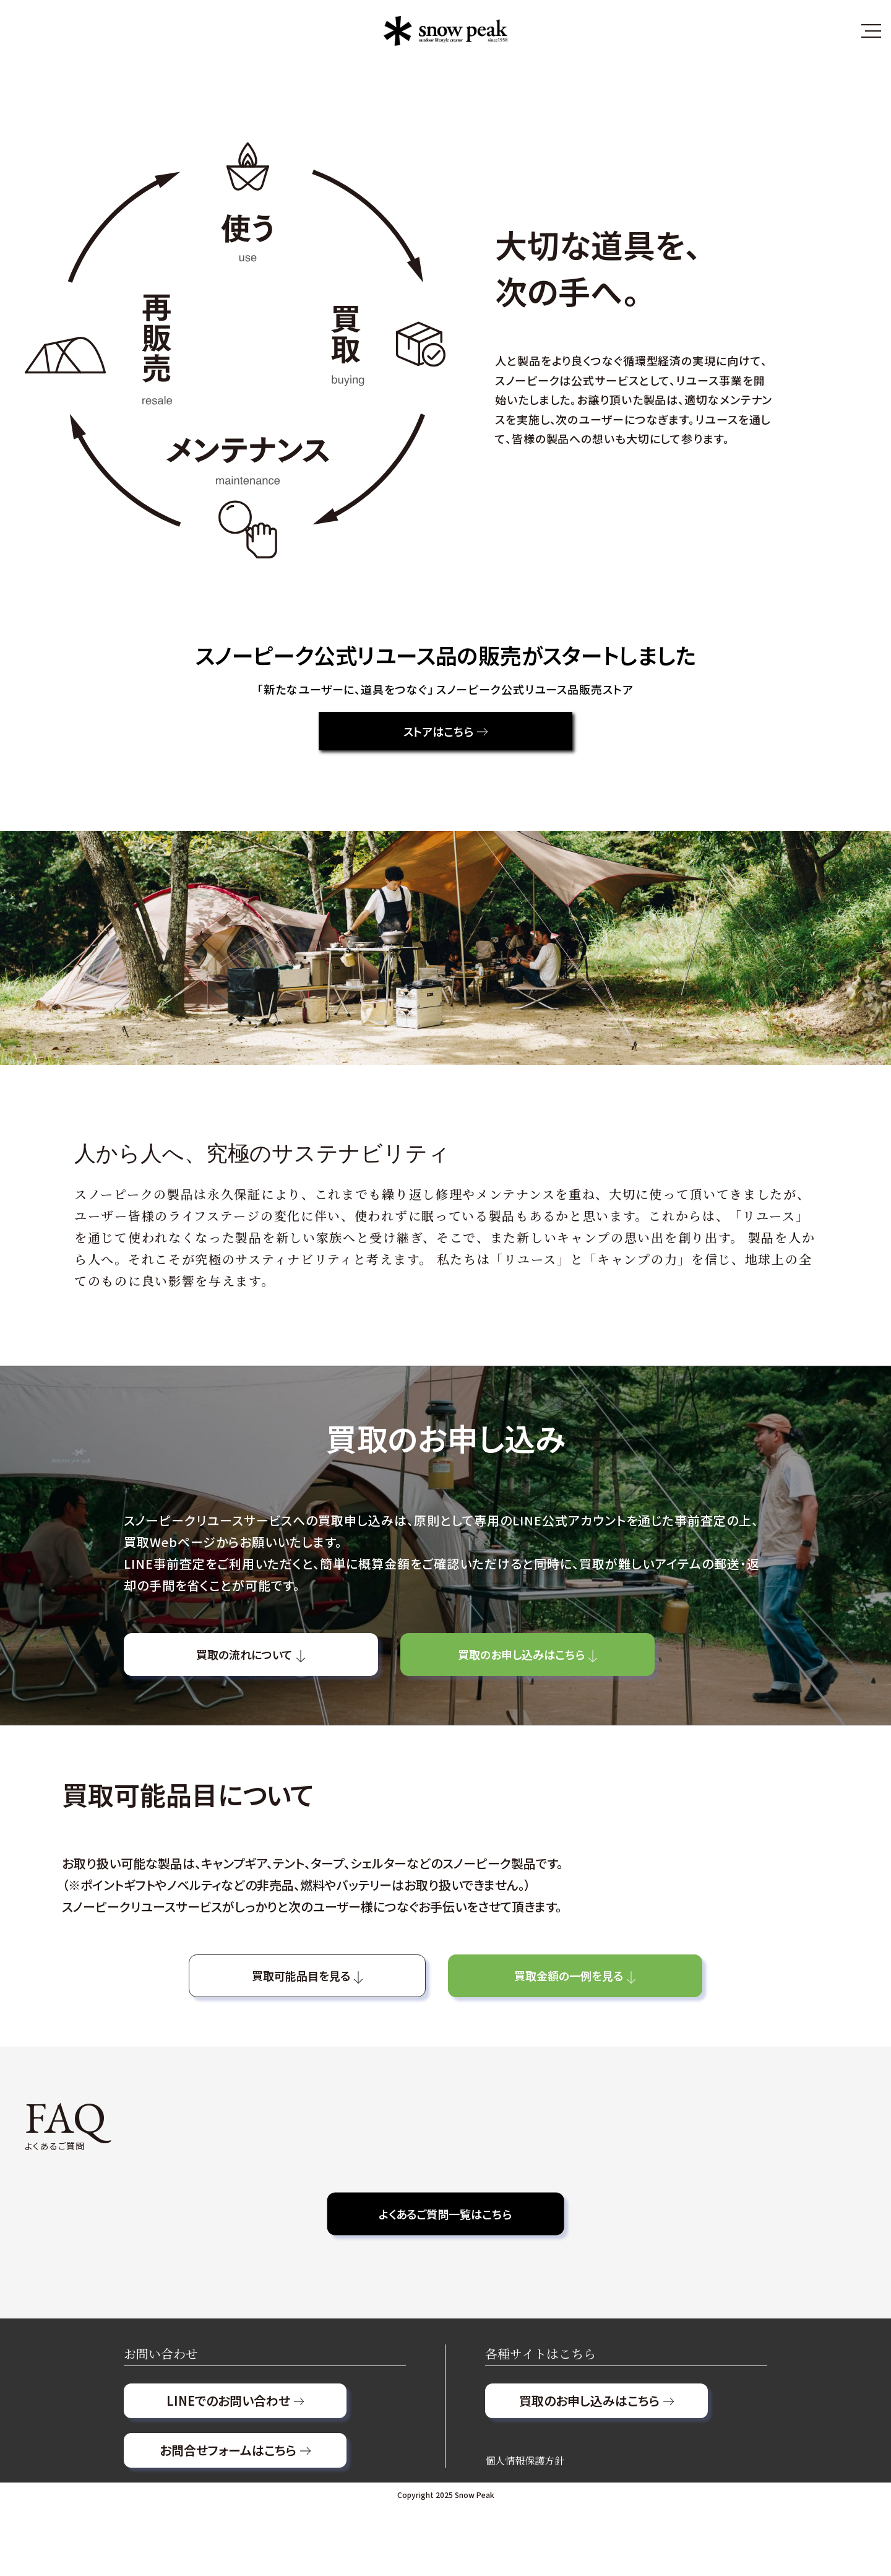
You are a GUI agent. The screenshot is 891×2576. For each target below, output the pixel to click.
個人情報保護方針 (524, 2529)
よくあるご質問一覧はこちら (445, 2263)
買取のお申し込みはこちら (612, 1675)
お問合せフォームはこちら (235, 2519)
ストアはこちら (445, 736)
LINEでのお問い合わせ (235, 2469)
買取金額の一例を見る (621, 2015)
